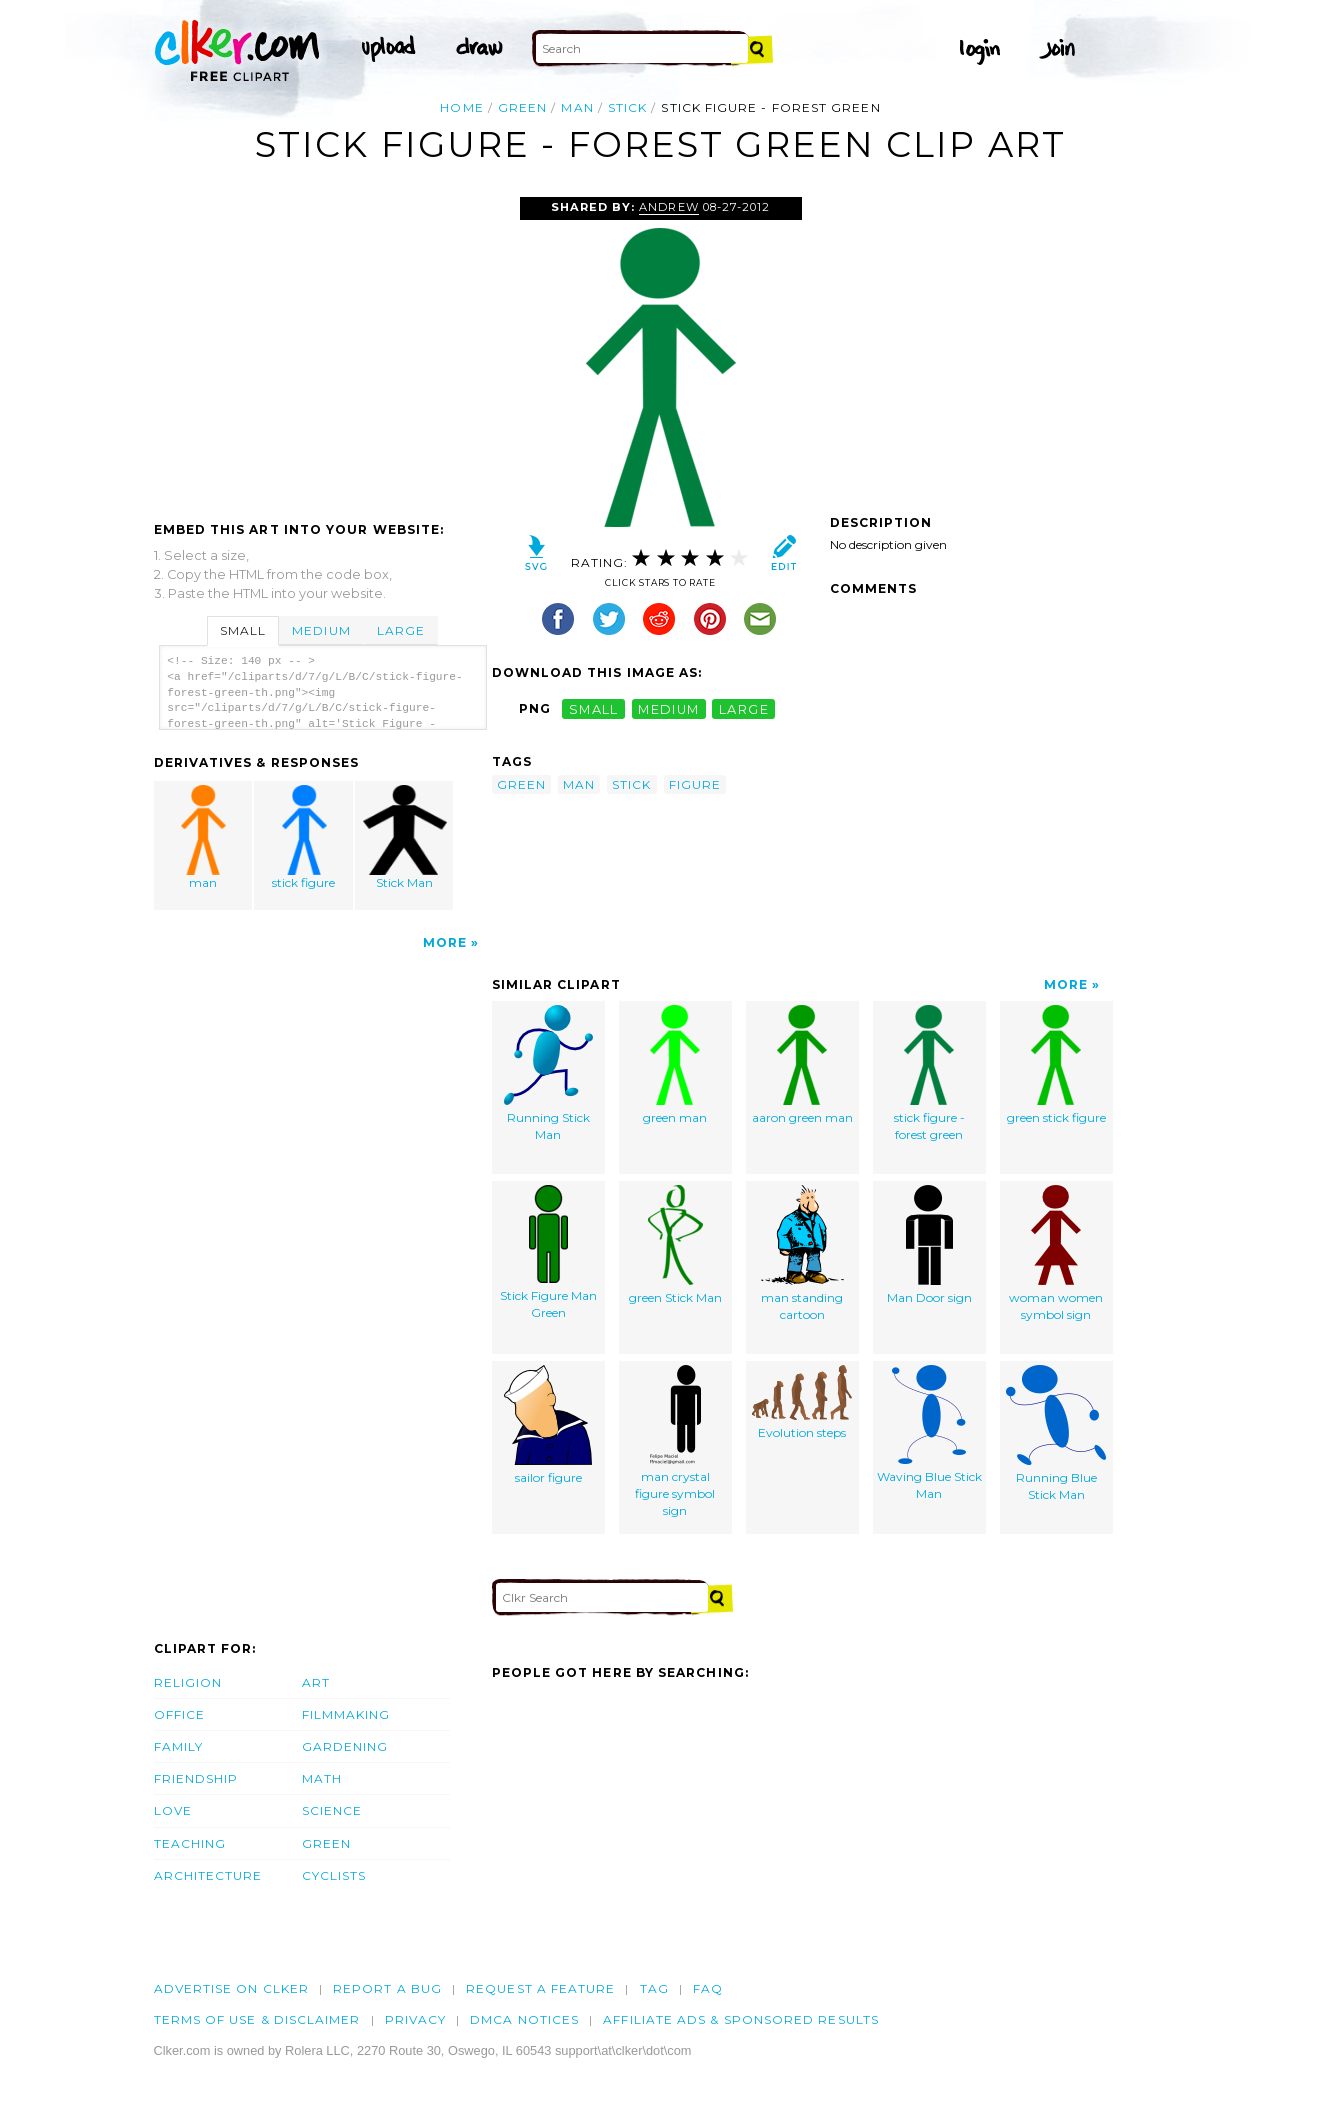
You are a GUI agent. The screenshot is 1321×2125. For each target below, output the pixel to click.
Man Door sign (929, 1245)
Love (173, 1810)
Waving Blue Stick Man (929, 1433)
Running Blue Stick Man (1056, 1433)
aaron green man (802, 1065)
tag (654, 1988)
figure (695, 784)
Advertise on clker (231, 1988)
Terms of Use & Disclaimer (257, 2019)
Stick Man (405, 837)
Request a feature (540, 1988)
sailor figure (548, 1425)
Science (332, 1810)
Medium (321, 630)
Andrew (668, 207)
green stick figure (1056, 1065)
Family (178, 1746)
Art (316, 1682)
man (577, 107)
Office (179, 1714)
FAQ (708, 1988)
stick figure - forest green (929, 1073)
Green (326, 1843)
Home (461, 107)
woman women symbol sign (1056, 1253)
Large (401, 630)
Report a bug (387, 1988)
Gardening (345, 1746)
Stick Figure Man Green (548, 1252)
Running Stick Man (548, 1073)
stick (627, 107)
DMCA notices (524, 2019)
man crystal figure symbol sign (675, 1441)
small (594, 708)
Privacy (416, 2019)
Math (322, 1778)
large (744, 708)
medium (669, 708)
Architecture (208, 1875)
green (522, 107)
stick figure (304, 837)
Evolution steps (802, 1402)
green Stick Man (675, 1245)
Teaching (190, 1843)
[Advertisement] (322, 347)
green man (675, 1065)
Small (243, 630)
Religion (188, 1682)
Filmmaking (346, 1714)
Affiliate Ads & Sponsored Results (741, 2019)
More (445, 942)
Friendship (196, 1778)
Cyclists (334, 1875)
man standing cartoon (802, 1253)
